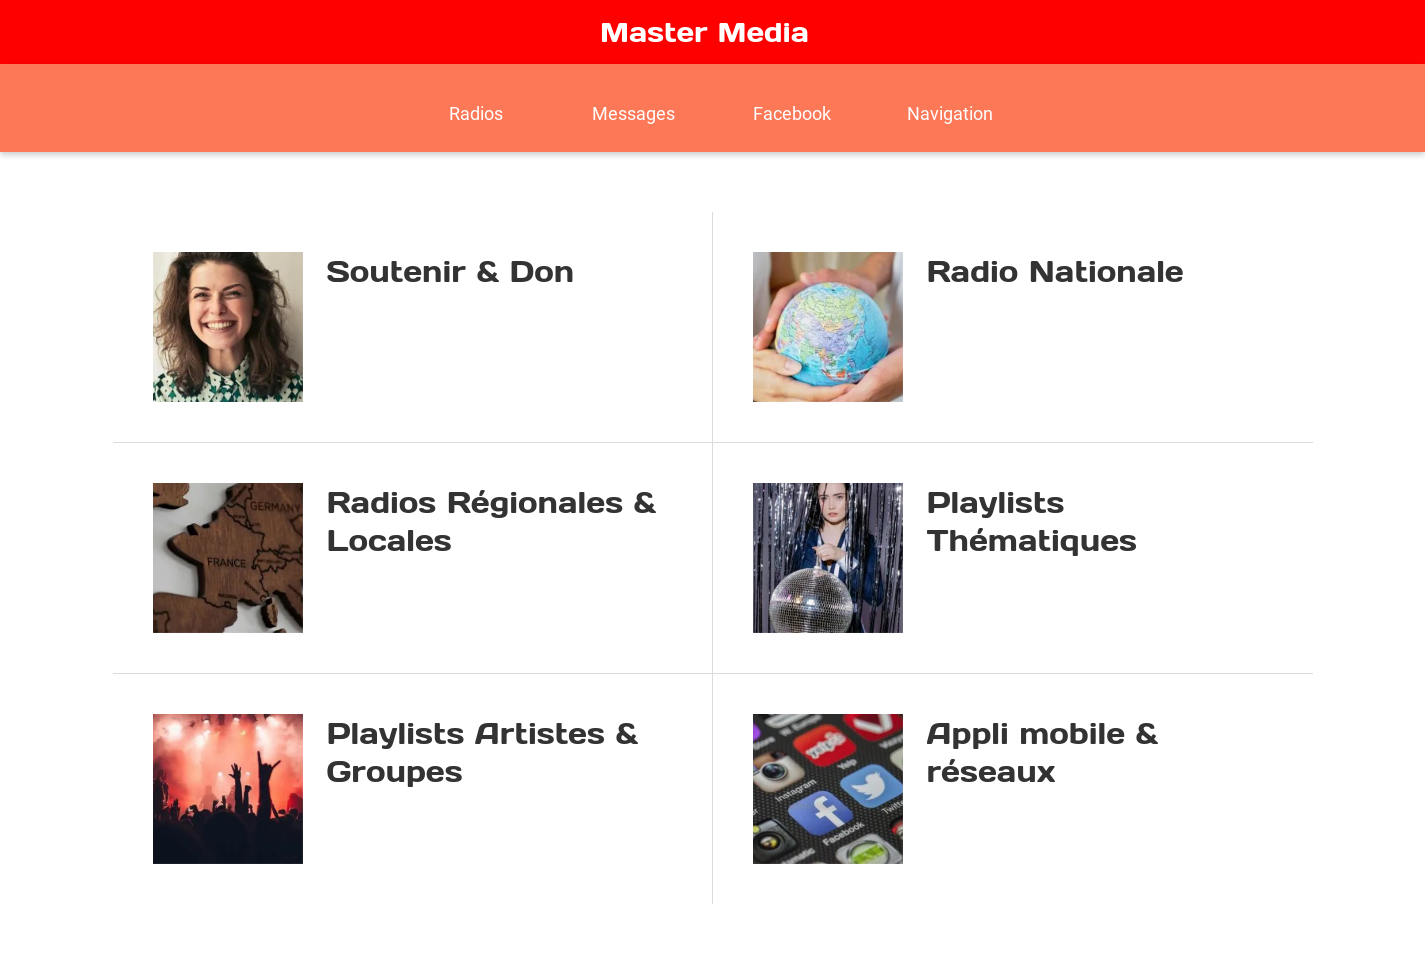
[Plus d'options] (950, 108)
